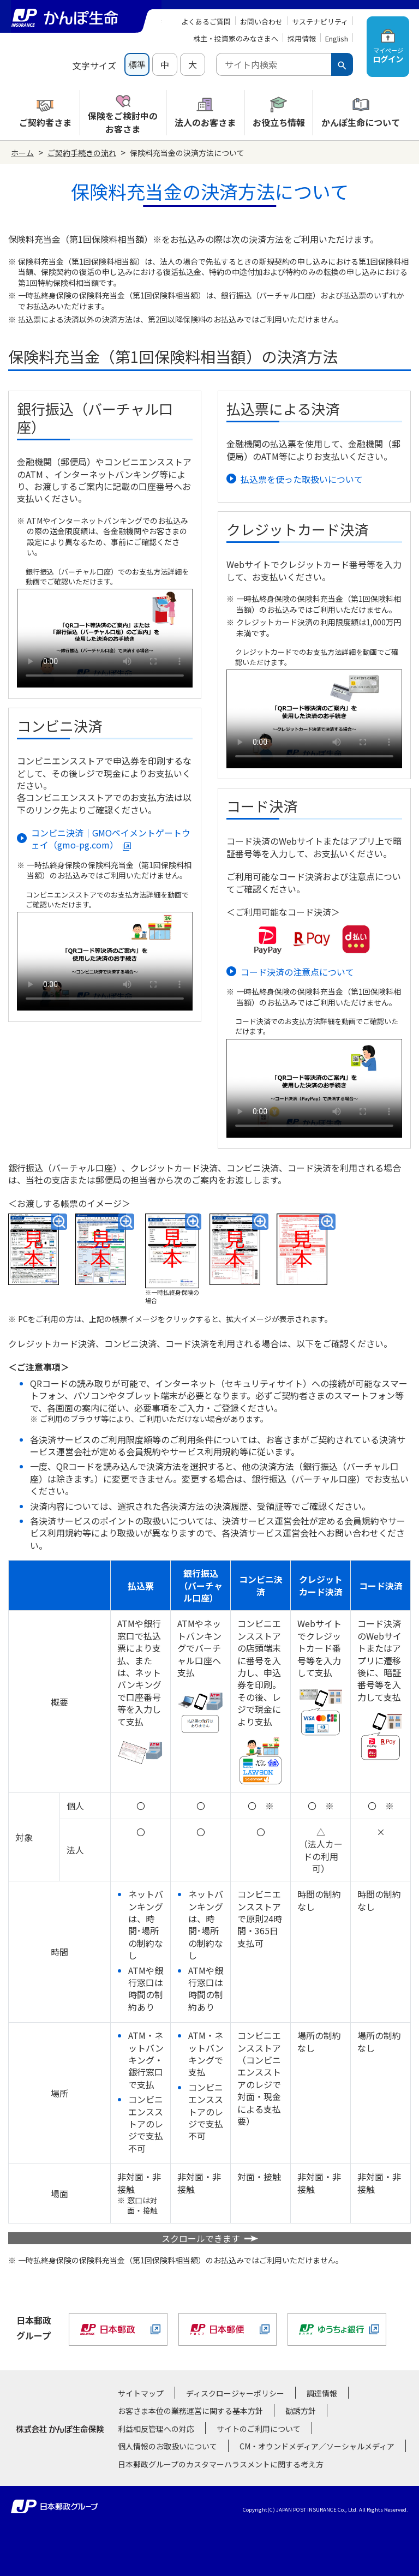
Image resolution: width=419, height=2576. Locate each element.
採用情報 (302, 38)
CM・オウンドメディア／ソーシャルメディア (317, 2446)
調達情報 (322, 2393)
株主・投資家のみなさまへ (235, 38)
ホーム (22, 152)
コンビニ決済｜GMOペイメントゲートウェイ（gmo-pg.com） (110, 839)
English (336, 38)
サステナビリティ (320, 21)
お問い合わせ (261, 21)
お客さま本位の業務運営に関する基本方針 (190, 2410)
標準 (137, 64)
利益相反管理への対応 (156, 2428)
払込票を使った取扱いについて (302, 479)
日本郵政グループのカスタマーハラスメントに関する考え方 (221, 2464)
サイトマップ (141, 2393)
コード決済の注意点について (297, 972)
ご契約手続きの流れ (81, 152)
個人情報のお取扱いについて (167, 2446)
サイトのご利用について (259, 2428)
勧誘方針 (300, 2410)
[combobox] (273, 64)
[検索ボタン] (342, 64)
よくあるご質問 (206, 21)
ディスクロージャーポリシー (235, 2393)
